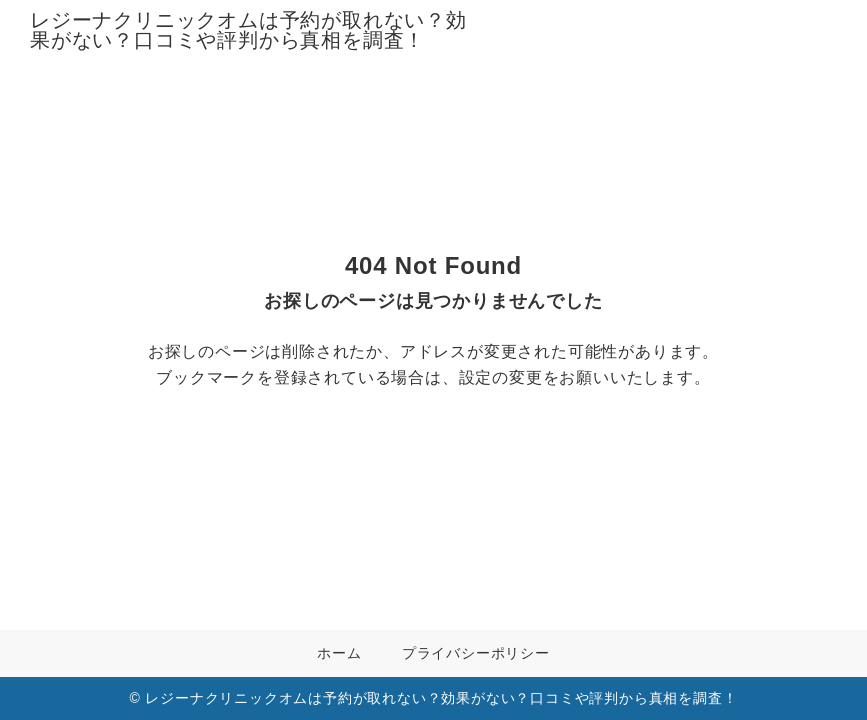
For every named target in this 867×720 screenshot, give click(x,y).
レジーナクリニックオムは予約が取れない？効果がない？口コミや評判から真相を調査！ (248, 30)
